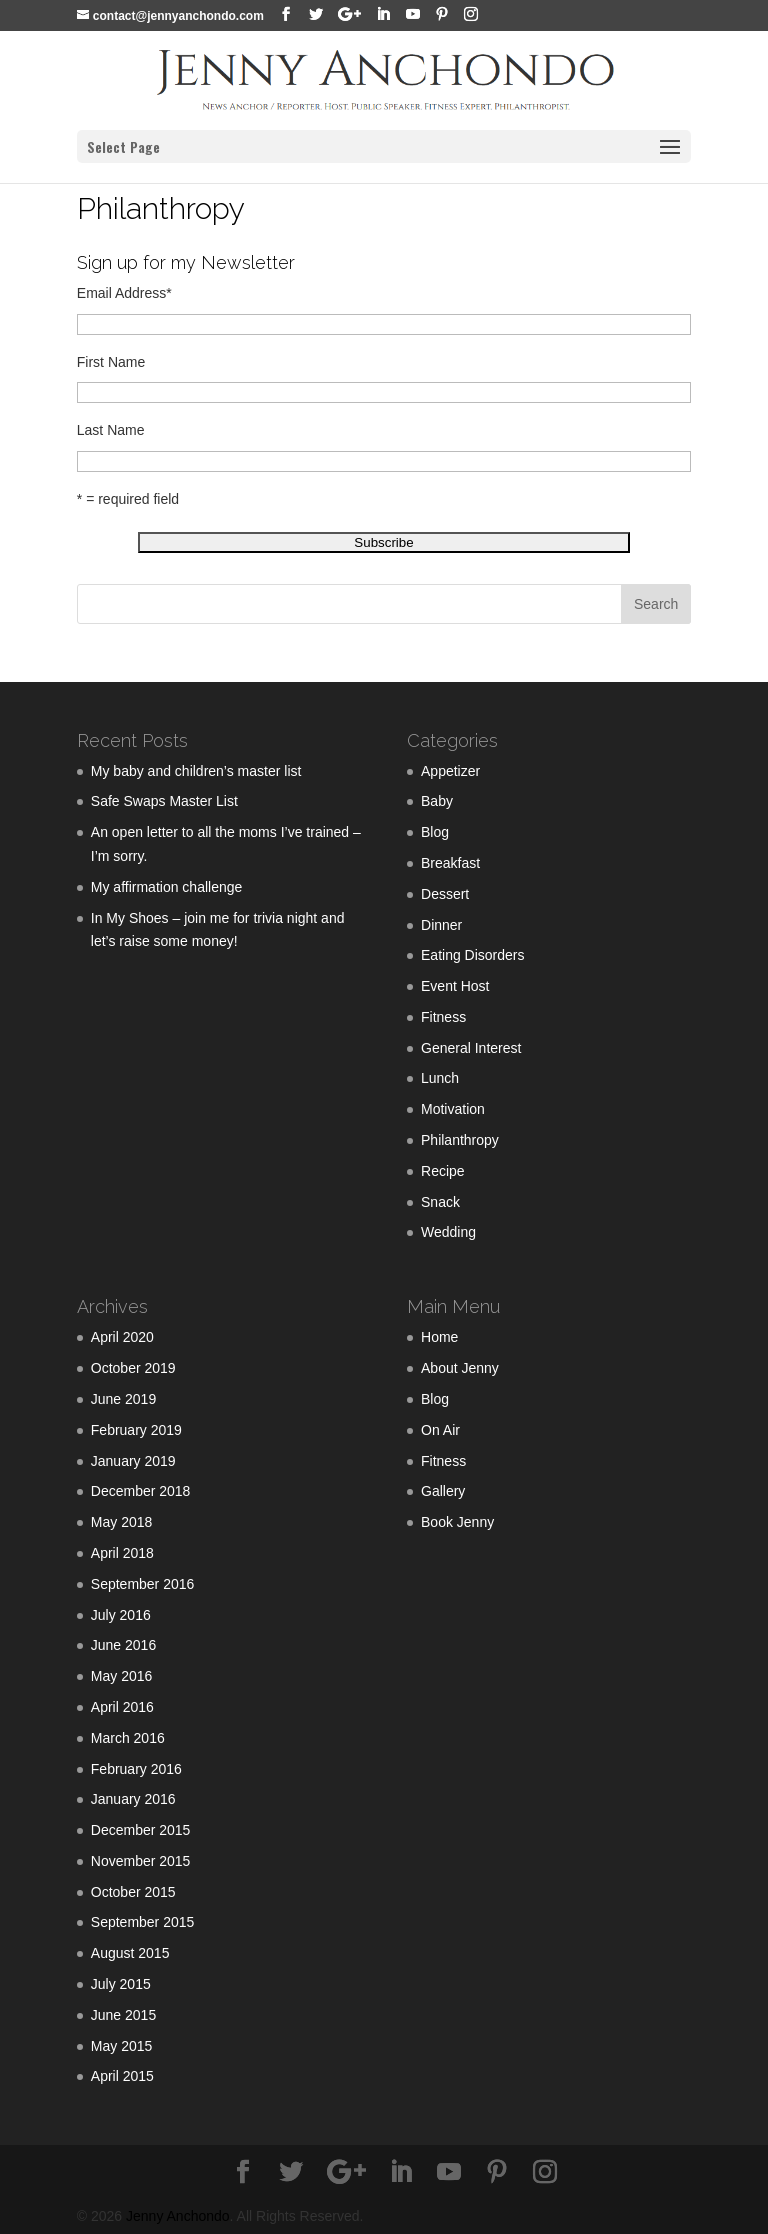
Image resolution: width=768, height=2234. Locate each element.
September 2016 (143, 1584)
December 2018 (141, 1491)
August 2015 (130, 1953)
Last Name (111, 430)
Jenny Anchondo (178, 2216)
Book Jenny (457, 1522)
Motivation (453, 1109)
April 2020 (122, 1337)
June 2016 (123, 1645)
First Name (111, 362)
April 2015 (122, 2076)
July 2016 (121, 1615)
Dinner (441, 925)
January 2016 (133, 1799)
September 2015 (143, 1922)
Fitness (443, 1017)
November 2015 (141, 1861)
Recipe (443, 1171)
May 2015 (121, 2046)
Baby (437, 801)
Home (439, 1337)
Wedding (448, 1232)
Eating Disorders (473, 955)
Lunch (440, 1078)
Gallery (443, 1491)
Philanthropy (460, 1140)
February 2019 (136, 1430)
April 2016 (122, 1707)
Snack (440, 1202)
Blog (435, 832)
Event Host (455, 986)
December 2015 (141, 1830)
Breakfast (450, 863)
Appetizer (450, 771)
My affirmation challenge (166, 887)
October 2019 (133, 1368)
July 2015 (121, 1984)
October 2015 (133, 1892)
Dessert (445, 894)
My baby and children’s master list (196, 771)
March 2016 (128, 1738)
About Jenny (460, 1368)
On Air (440, 1430)
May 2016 (121, 1676)
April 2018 (122, 1553)
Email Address (124, 293)
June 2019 (123, 1399)
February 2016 (136, 1769)
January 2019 (133, 1461)
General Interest (471, 1048)
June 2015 (123, 2015)
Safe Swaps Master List (164, 801)
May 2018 (121, 1522)
